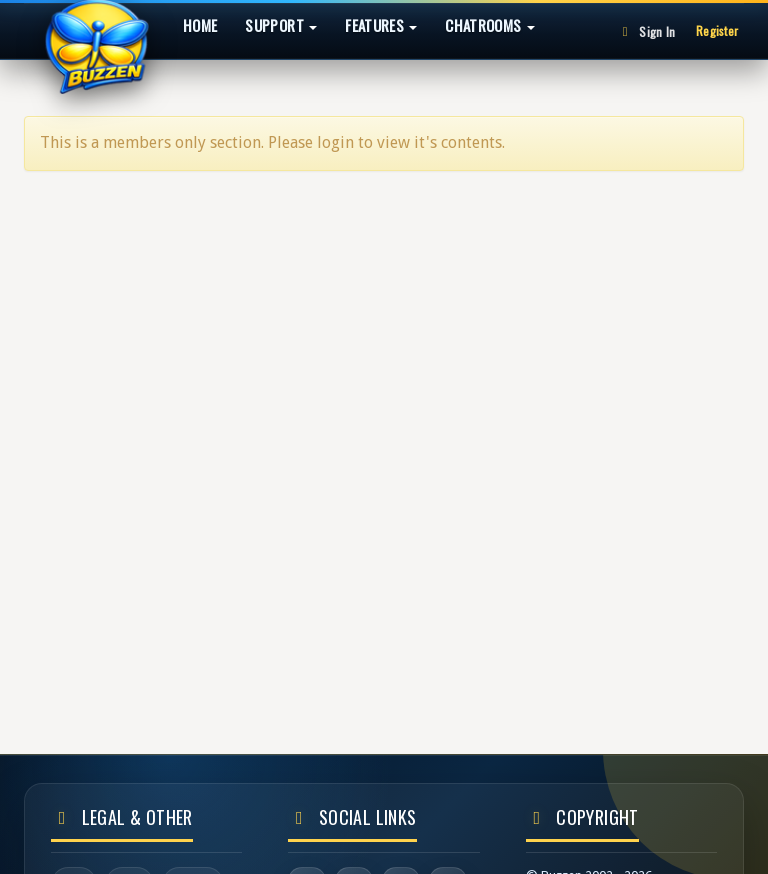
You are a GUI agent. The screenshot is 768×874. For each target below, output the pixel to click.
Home (200, 25)
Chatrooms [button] (490, 25)
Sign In (646, 31)
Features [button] (381, 25)
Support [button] (281, 25)
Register (717, 30)
